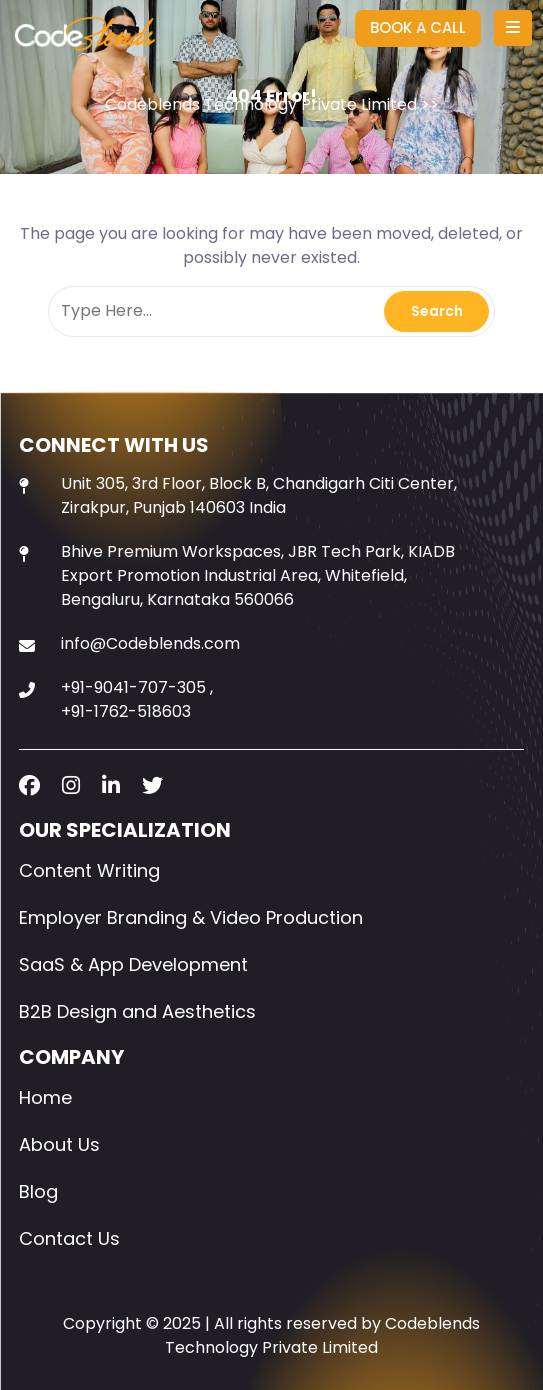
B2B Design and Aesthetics (137, 1011)
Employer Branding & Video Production (191, 917)
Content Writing (89, 870)
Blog (38, 1191)
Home (45, 1097)
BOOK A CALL (418, 27)
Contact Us (69, 1238)
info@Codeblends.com (150, 643)
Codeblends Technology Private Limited (261, 104)
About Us (59, 1144)
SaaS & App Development (133, 964)
